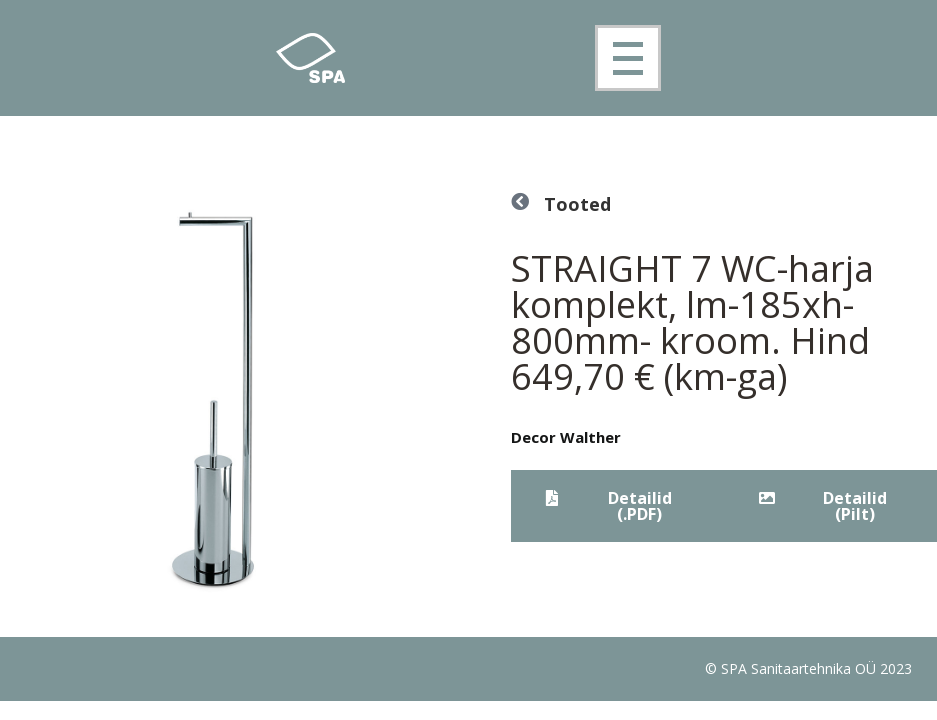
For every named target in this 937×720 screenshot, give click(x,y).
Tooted (577, 204)
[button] (617, 506)
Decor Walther (566, 437)
